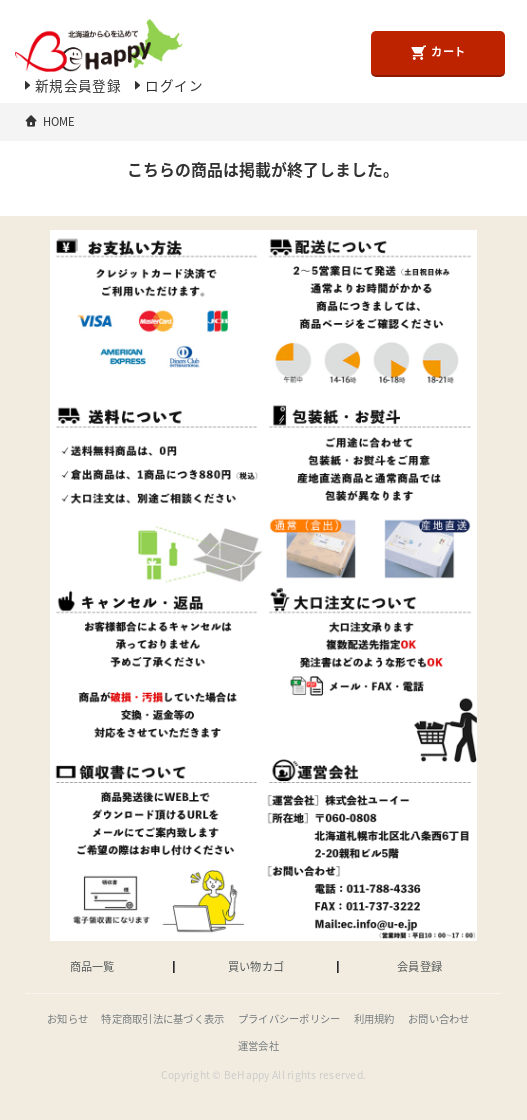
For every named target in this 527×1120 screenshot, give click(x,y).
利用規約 (374, 1018)
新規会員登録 (71, 85)
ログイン (167, 85)
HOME (59, 121)
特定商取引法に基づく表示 (162, 1018)
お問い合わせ (439, 1018)
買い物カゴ (256, 966)
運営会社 (258, 1045)
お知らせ (67, 1018)
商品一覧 (92, 966)
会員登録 (419, 966)
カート (438, 52)
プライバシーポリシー (289, 1018)
